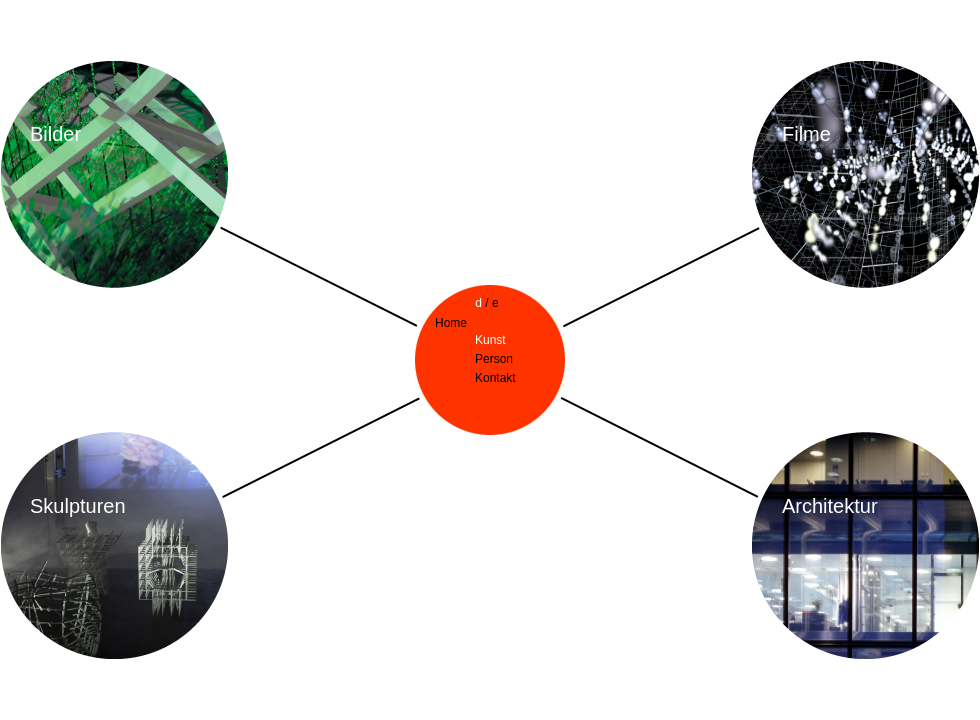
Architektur (830, 506)
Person (494, 359)
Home (451, 323)
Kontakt (495, 378)
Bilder (55, 134)
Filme (806, 134)
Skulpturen (78, 506)
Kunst (490, 340)
